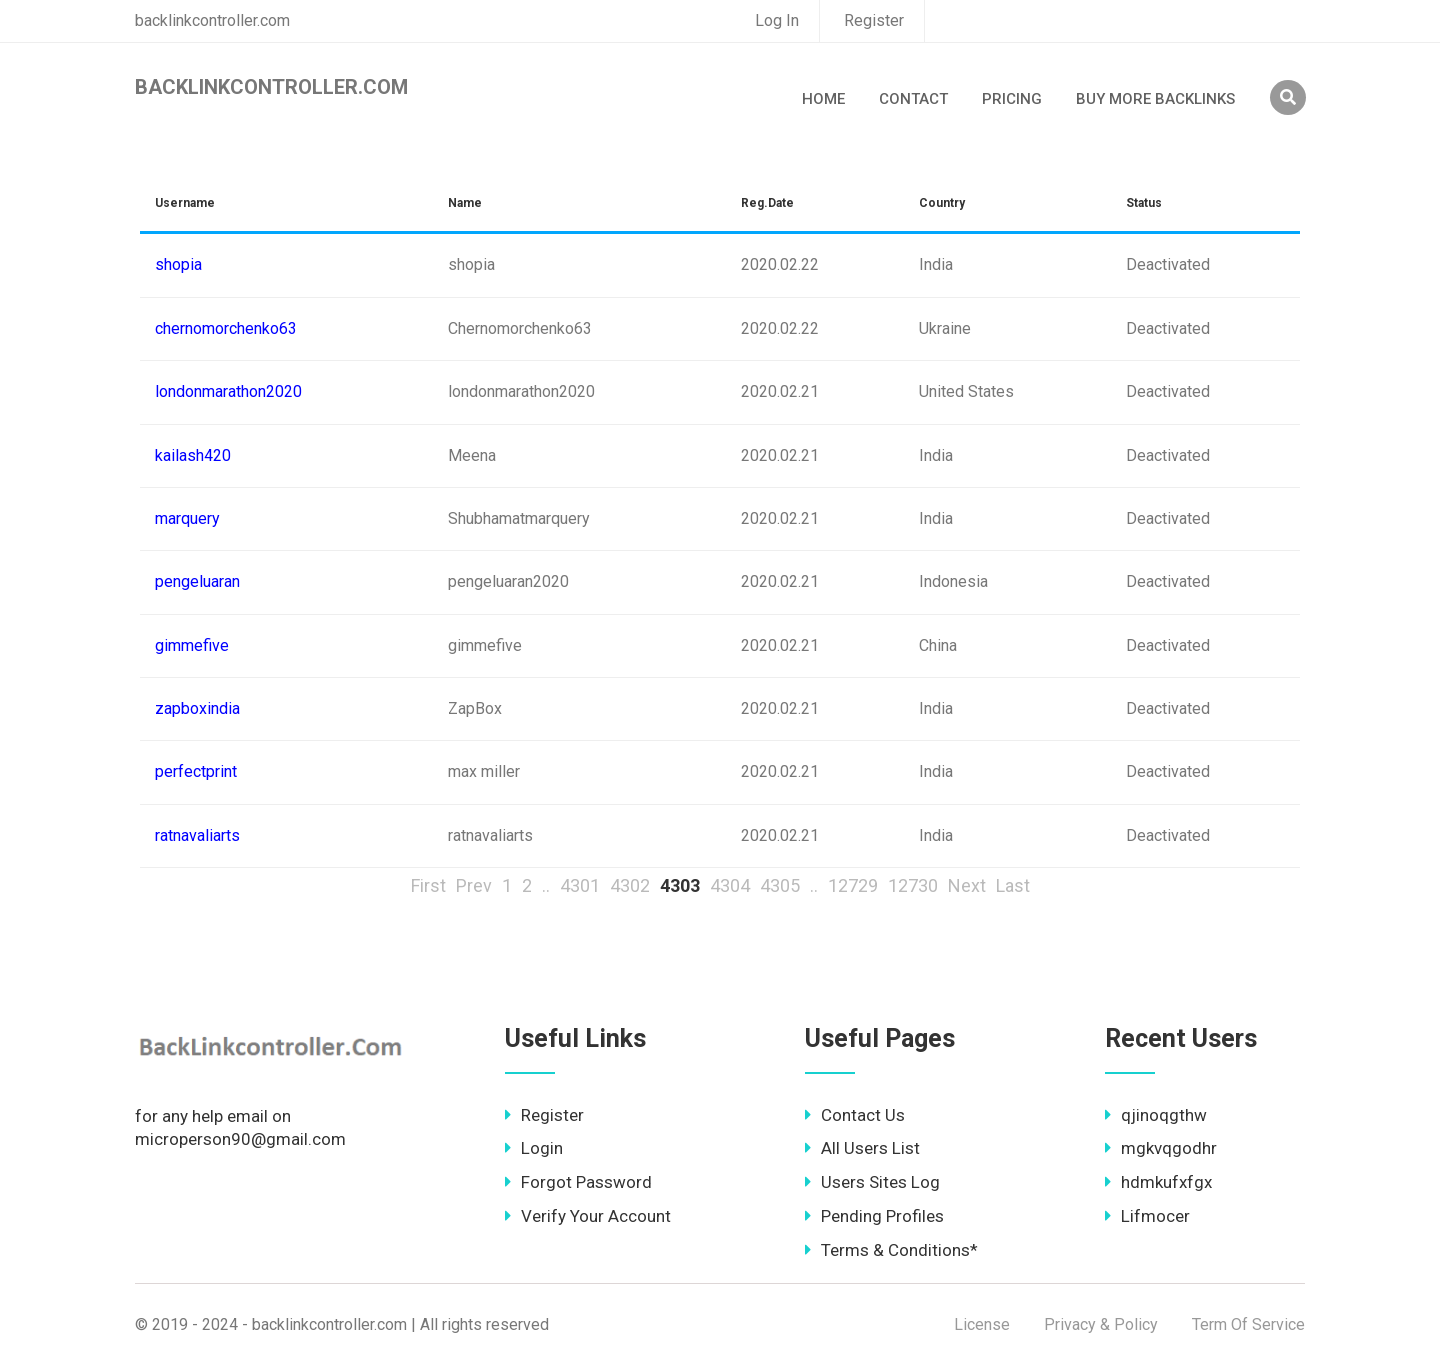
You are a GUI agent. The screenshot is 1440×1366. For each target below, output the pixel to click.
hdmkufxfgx (1158, 1182)
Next (967, 885)
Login (534, 1148)
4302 (630, 885)
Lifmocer (1147, 1216)
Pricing (1012, 99)
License (982, 1324)
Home (823, 99)
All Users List (862, 1148)
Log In (777, 20)
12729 (853, 885)
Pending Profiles (874, 1216)
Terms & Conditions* (891, 1250)
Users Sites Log (872, 1182)
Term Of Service (1248, 1324)
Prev (474, 885)
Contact (913, 99)
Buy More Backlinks (1155, 99)
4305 (780, 885)
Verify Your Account (588, 1216)
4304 (730, 885)
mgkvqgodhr (1161, 1148)
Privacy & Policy (1101, 1324)
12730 (913, 885)
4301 (580, 885)
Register (874, 20)
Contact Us (855, 1115)
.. (546, 885)
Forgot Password (578, 1182)
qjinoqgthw (1156, 1115)
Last (1013, 885)
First (428, 885)
